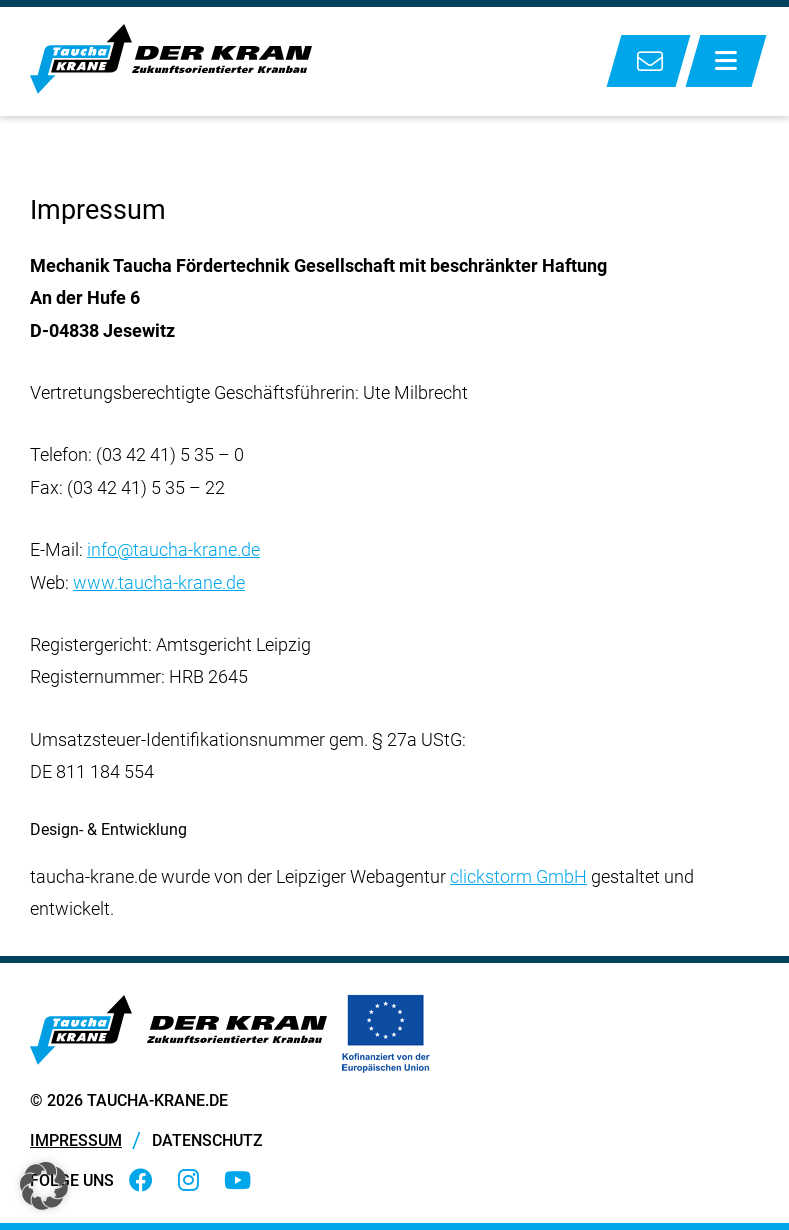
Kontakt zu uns (648, 61)
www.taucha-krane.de (159, 582)
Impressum (76, 1140)
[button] (44, 1186)
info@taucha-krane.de (173, 549)
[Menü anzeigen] (726, 61)
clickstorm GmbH (518, 876)
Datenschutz (207, 1140)
